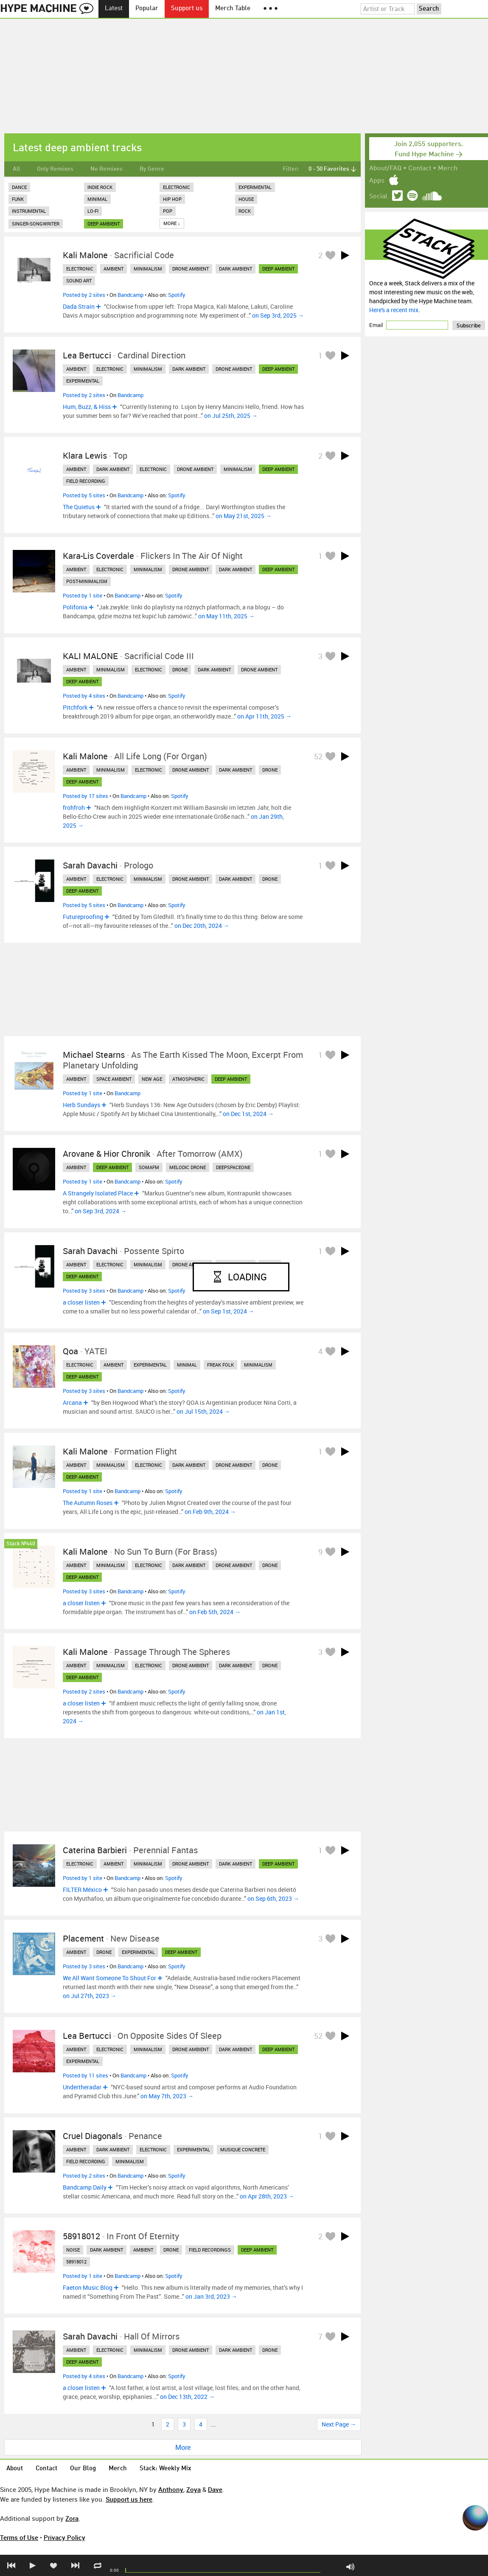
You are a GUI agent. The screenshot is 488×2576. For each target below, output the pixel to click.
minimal (187, 1364)
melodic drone (187, 1167)
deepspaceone (233, 1167)
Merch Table (232, 9)
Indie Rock (99, 187)
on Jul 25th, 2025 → (231, 415)
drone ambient (190, 268)
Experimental (255, 187)
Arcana (72, 1402)
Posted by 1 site (82, 595)
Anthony (170, 2489)
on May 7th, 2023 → (167, 2096)
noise (73, 2249)
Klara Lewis (85, 455)
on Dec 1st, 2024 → (248, 1114)
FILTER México (82, 1889)
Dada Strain (79, 306)
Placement (83, 1938)
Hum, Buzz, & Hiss (87, 407)
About (14, 2469)
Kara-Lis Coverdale (98, 555)
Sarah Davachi (90, 865)
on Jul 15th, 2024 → (203, 1411)
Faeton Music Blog (87, 2287)
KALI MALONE (90, 656)
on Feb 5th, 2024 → (215, 1612)
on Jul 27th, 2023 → (89, 1996)
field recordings (210, 2249)
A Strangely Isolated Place (98, 1193)
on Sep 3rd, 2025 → (278, 315)
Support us (186, 9)
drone (180, 669)
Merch (447, 168)
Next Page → (339, 2424)
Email (376, 325)
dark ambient (235, 268)
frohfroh (74, 807)
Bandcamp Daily (85, 2187)
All (16, 169)
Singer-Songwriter (35, 223)
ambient (113, 268)
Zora (72, 2518)
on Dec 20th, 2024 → (201, 926)
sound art (79, 280)
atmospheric (188, 1079)
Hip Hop (172, 199)
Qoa (70, 1351)
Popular (146, 9)
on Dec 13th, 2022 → (187, 2397)
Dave (215, 2489)
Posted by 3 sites (84, 1290)
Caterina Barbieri (95, 1850)
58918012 (81, 2236)
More (183, 2447)
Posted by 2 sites (84, 295)
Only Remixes (55, 169)
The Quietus (79, 507)
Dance (19, 187)
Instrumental (29, 211)
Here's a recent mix (393, 310)
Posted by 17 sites (85, 796)
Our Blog (83, 2469)
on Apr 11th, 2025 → (264, 716)
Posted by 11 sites (85, 2075)
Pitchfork (75, 707)
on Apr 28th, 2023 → (267, 2196)
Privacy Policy (64, 2537)
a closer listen (81, 1302)
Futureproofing (83, 917)
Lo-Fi (92, 211)
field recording (85, 481)
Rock (244, 211)
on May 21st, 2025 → (244, 516)
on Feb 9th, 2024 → (210, 1512)
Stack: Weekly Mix (165, 2469)
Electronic (176, 187)
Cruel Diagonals (92, 2136)
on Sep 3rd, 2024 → (100, 1211)
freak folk (220, 1364)
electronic (79, 268)
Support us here (129, 2499)
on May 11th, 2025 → (226, 616)
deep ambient (103, 223)
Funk (18, 199)
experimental (82, 381)
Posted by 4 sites (84, 695)
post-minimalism (86, 581)
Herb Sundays (81, 1105)
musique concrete (242, 2149)
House (246, 199)
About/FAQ (385, 168)
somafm (149, 1167)
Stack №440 (20, 1544)
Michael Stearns (94, 1054)
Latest (114, 9)
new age (152, 1079)
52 (318, 756)
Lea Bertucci (87, 355)
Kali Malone (85, 255)
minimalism (148, 268)
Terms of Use (19, 2537)
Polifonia (75, 607)
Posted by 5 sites (84, 495)
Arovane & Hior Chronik (106, 1153)
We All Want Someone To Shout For (109, 1978)
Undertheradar (82, 2087)
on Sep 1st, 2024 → (228, 1311)
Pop (167, 211)
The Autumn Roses (87, 1503)
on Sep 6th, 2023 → (273, 1898)
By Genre (152, 169)
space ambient (114, 1079)
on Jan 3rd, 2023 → (211, 2296)
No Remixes (106, 169)
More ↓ (171, 223)
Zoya (193, 2489)
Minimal (97, 199)
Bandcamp (130, 295)
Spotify (176, 295)
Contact (419, 168)
